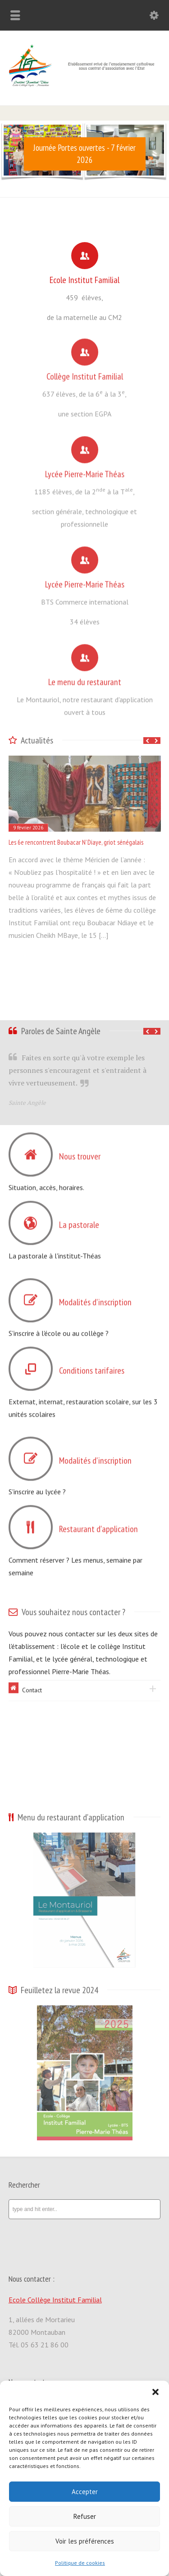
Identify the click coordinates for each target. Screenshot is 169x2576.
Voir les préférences (84, 2541)
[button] (155, 2391)
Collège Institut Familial (84, 371)
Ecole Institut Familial (84, 277)
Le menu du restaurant (84, 677)
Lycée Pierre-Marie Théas (84, 469)
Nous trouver (79, 1151)
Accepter (85, 2491)
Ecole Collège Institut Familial (55, 2299)
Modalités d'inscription (95, 1297)
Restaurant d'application (98, 1524)
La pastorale (79, 1219)
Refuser (84, 2516)
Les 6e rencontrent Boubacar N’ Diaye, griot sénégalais (76, 842)
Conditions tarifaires (91, 1365)
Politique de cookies (80, 2562)
